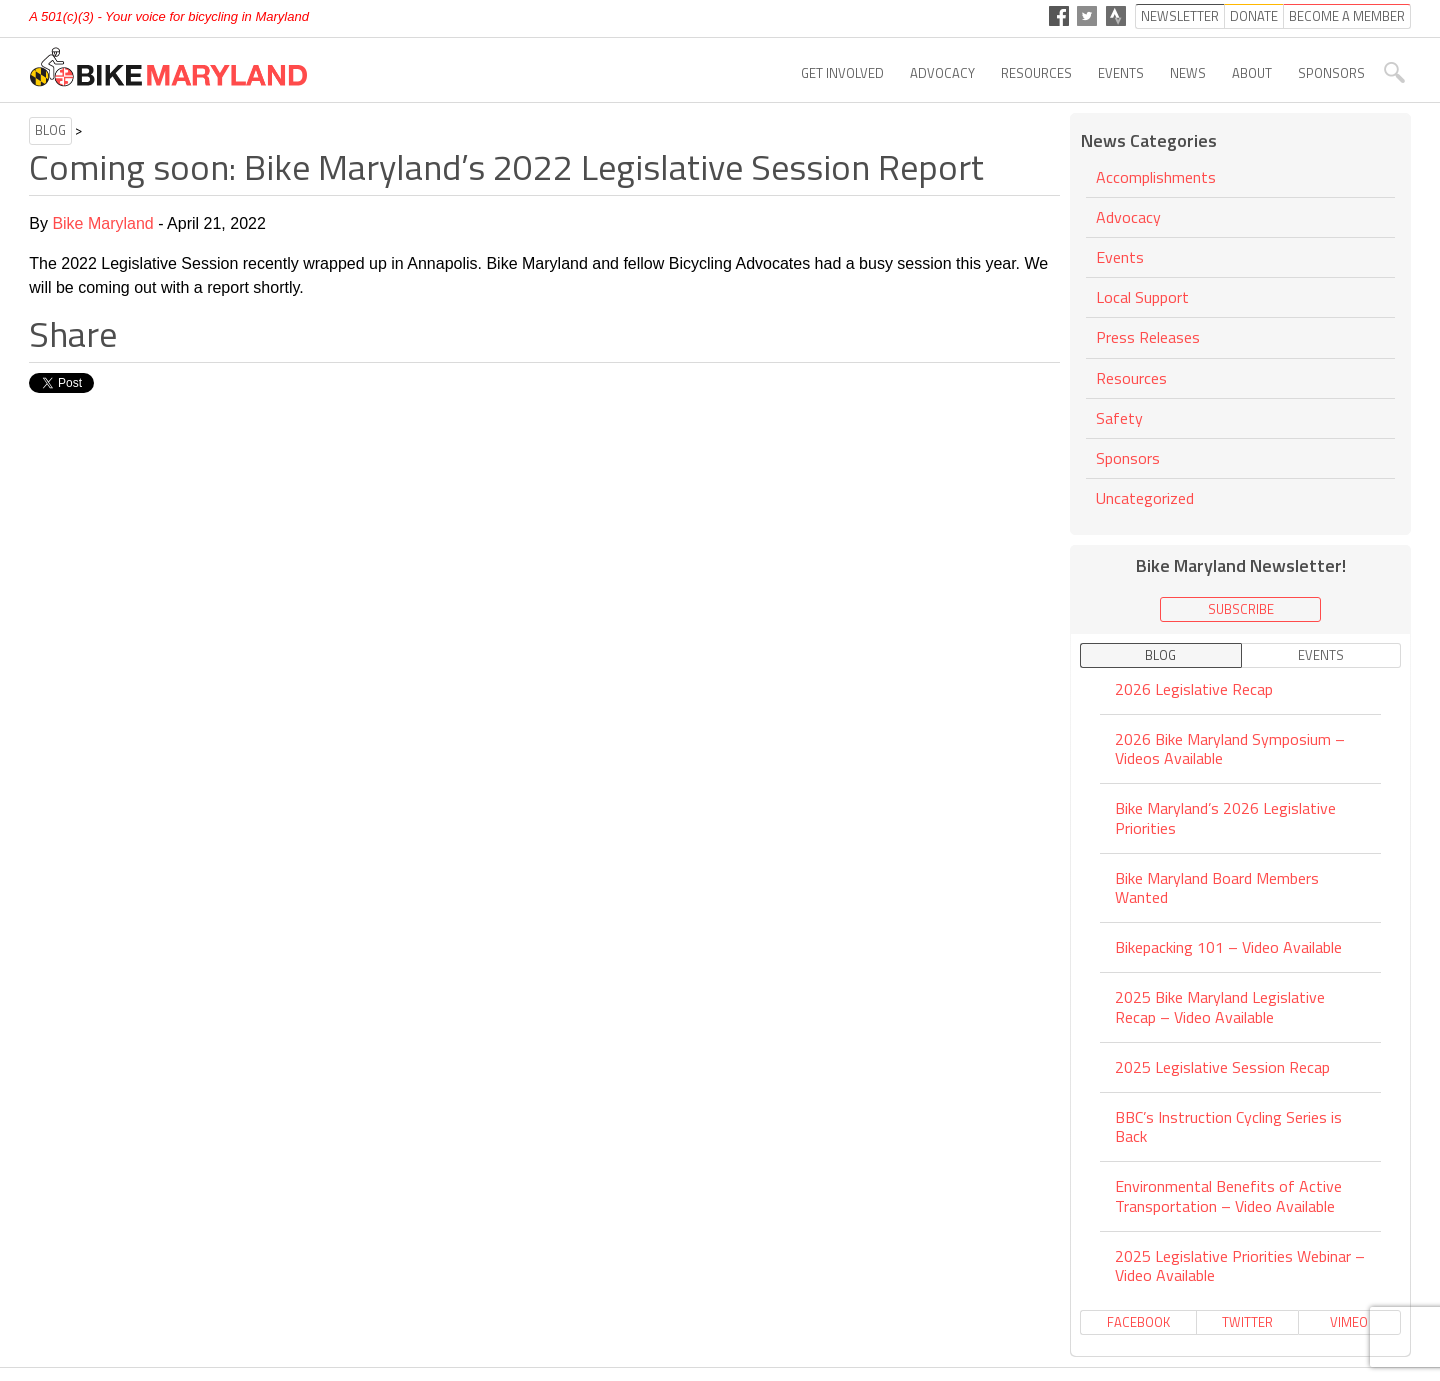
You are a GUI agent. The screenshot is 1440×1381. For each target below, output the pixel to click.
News (1188, 73)
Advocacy (942, 73)
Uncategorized (1145, 498)
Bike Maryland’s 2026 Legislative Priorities (1225, 817)
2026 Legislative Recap (1194, 690)
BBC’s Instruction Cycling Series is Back (1228, 1126)
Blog (50, 130)
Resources (1036, 73)
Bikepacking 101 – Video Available (1228, 947)
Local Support (1142, 297)
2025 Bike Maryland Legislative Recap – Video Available (1220, 1006)
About (1252, 73)
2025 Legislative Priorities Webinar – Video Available (1240, 1265)
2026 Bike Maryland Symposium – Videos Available (1230, 748)
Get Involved (842, 73)
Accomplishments (1156, 178)
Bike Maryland (102, 223)
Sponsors (1331, 73)
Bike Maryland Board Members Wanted (1217, 887)
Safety (1119, 418)
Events (1121, 73)
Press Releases (1148, 337)
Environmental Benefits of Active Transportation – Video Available (1228, 1195)
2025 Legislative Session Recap (1222, 1067)
